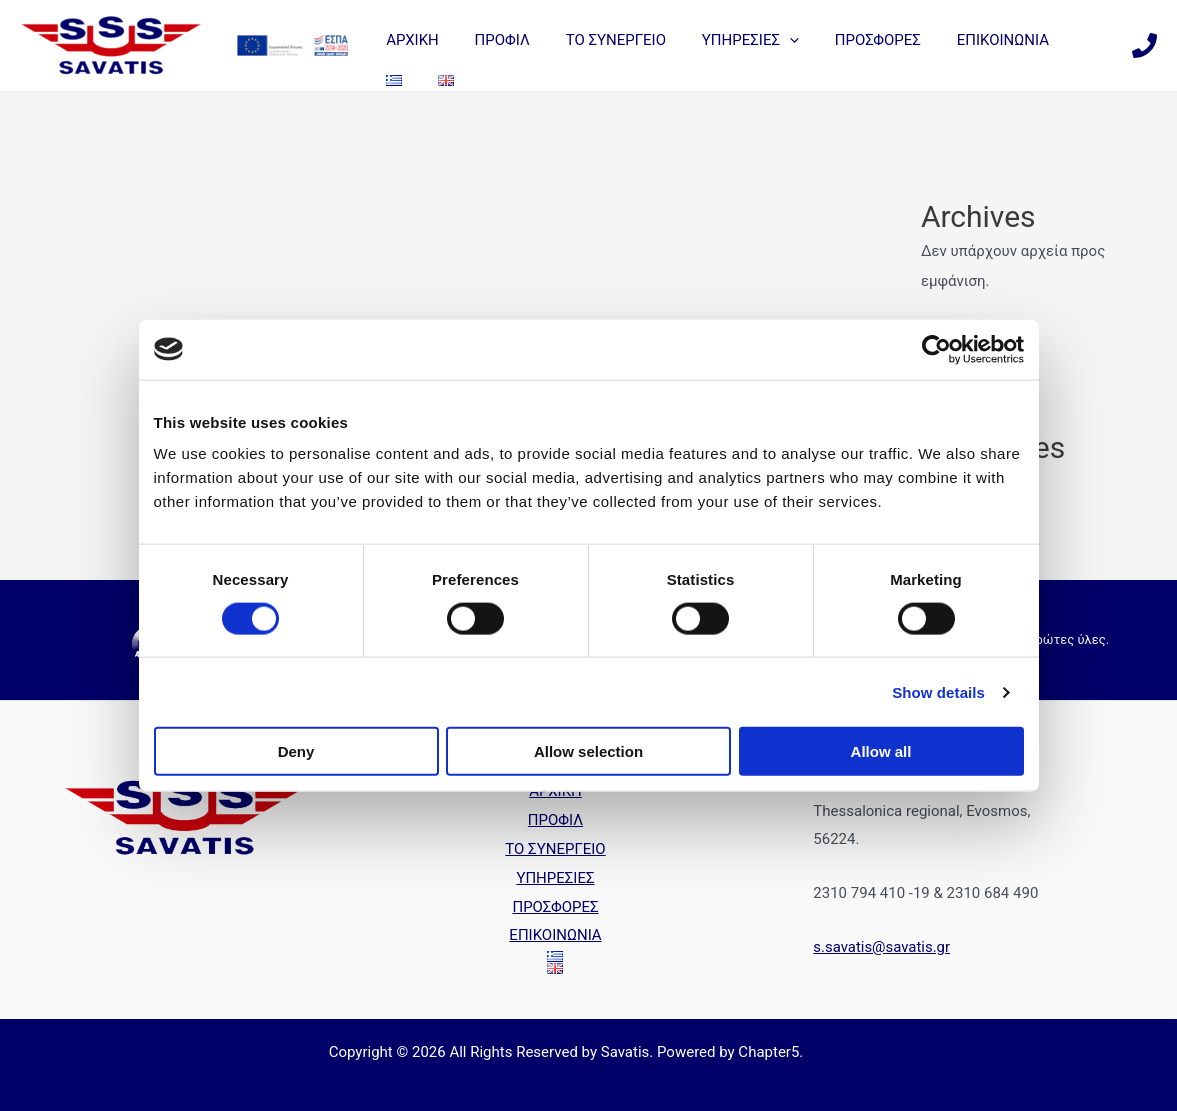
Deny (296, 751)
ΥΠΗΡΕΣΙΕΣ (735, 40)
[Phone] (1144, 45)
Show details (938, 691)
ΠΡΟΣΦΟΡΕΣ (858, 40)
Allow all (881, 751)
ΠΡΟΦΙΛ (499, 40)
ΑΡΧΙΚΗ (415, 40)
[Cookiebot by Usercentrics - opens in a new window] (936, 349)
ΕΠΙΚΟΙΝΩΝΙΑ (977, 40)
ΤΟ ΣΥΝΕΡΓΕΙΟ (607, 40)
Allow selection (588, 751)
